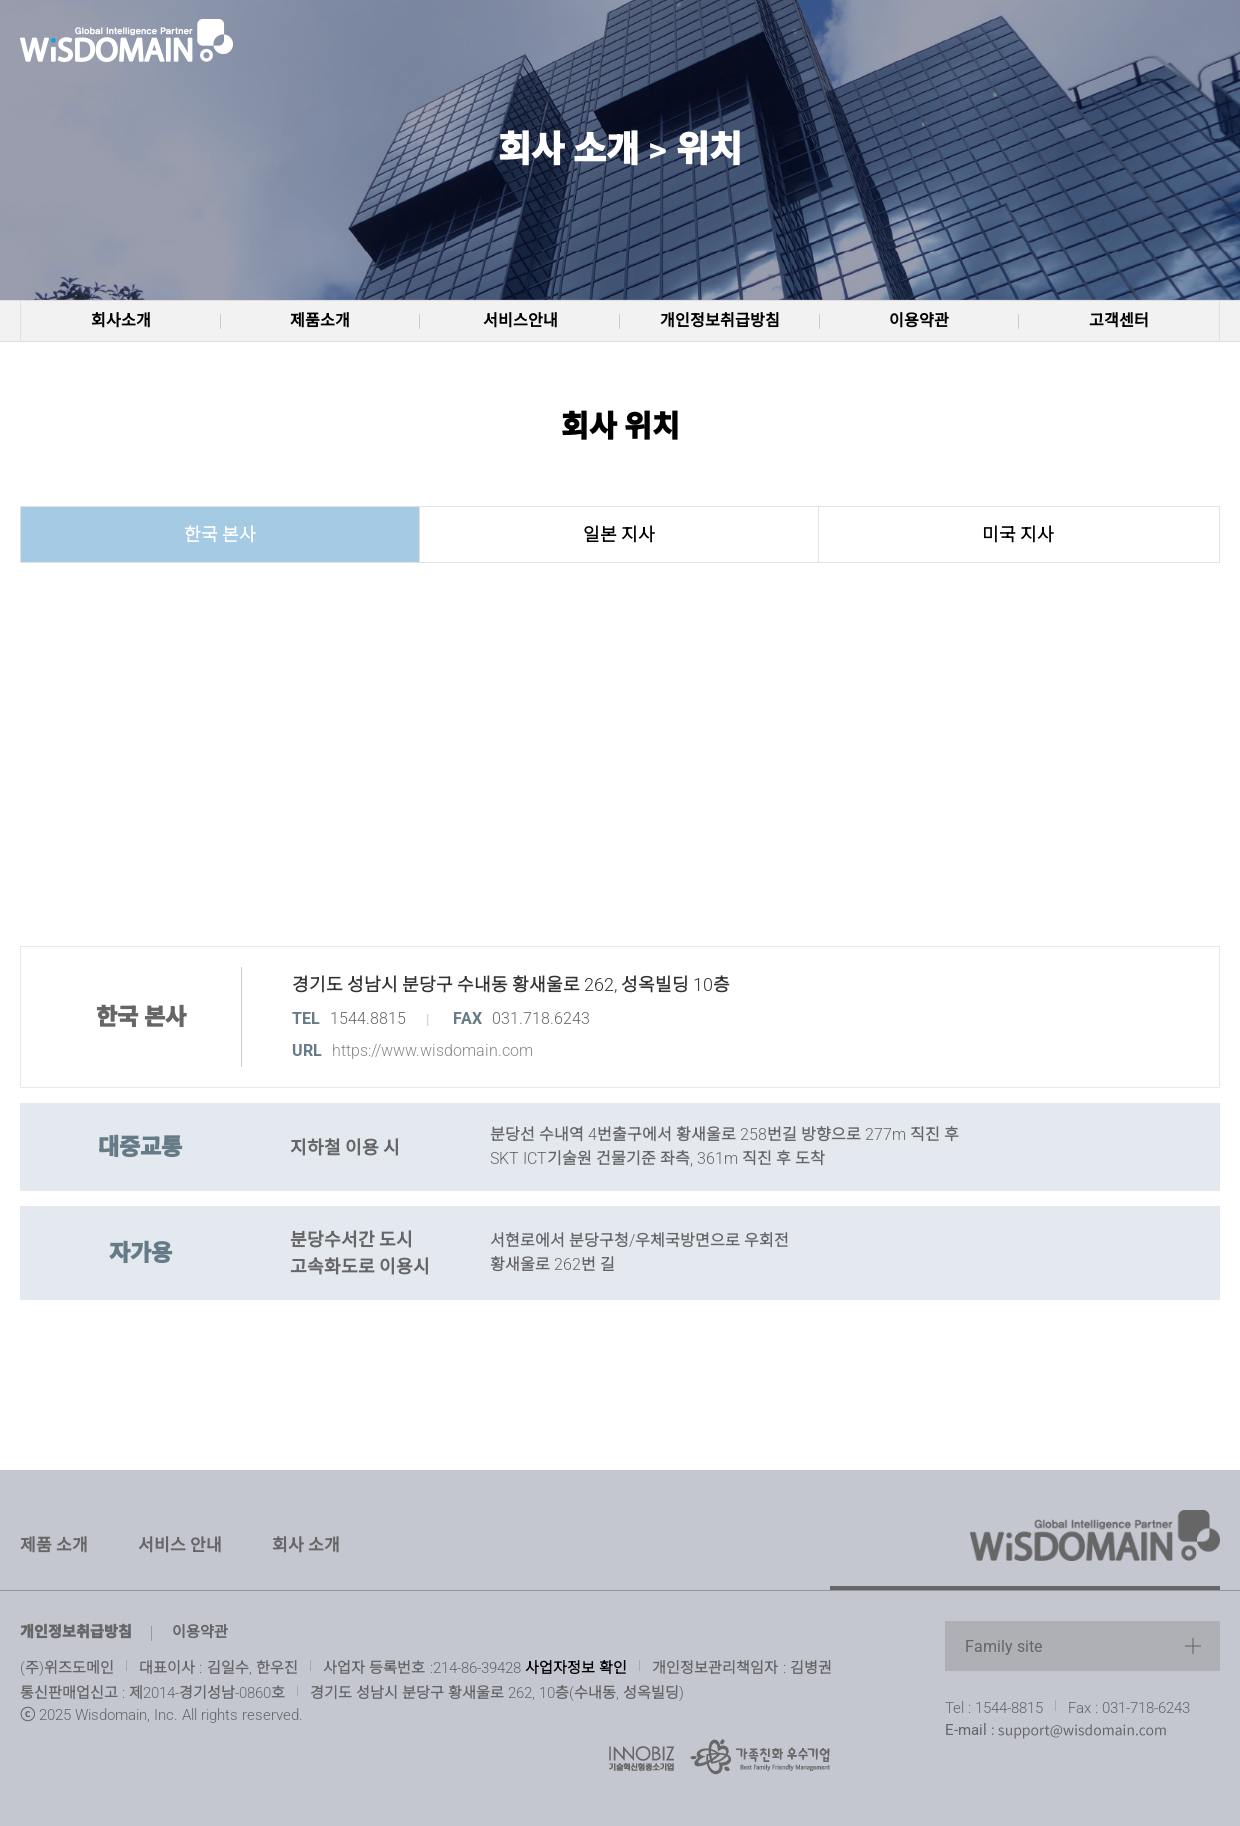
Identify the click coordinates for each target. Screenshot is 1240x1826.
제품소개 (320, 320)
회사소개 (121, 320)
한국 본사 (220, 534)
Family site (1003, 1646)
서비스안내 (520, 320)
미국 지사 (1018, 534)
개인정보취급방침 (720, 320)
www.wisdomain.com (130, 40)
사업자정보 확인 (576, 1667)
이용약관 (919, 320)
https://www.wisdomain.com (432, 1050)
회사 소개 (306, 1545)
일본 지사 (619, 534)
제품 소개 (54, 1545)
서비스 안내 (180, 1545)
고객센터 (1119, 320)
